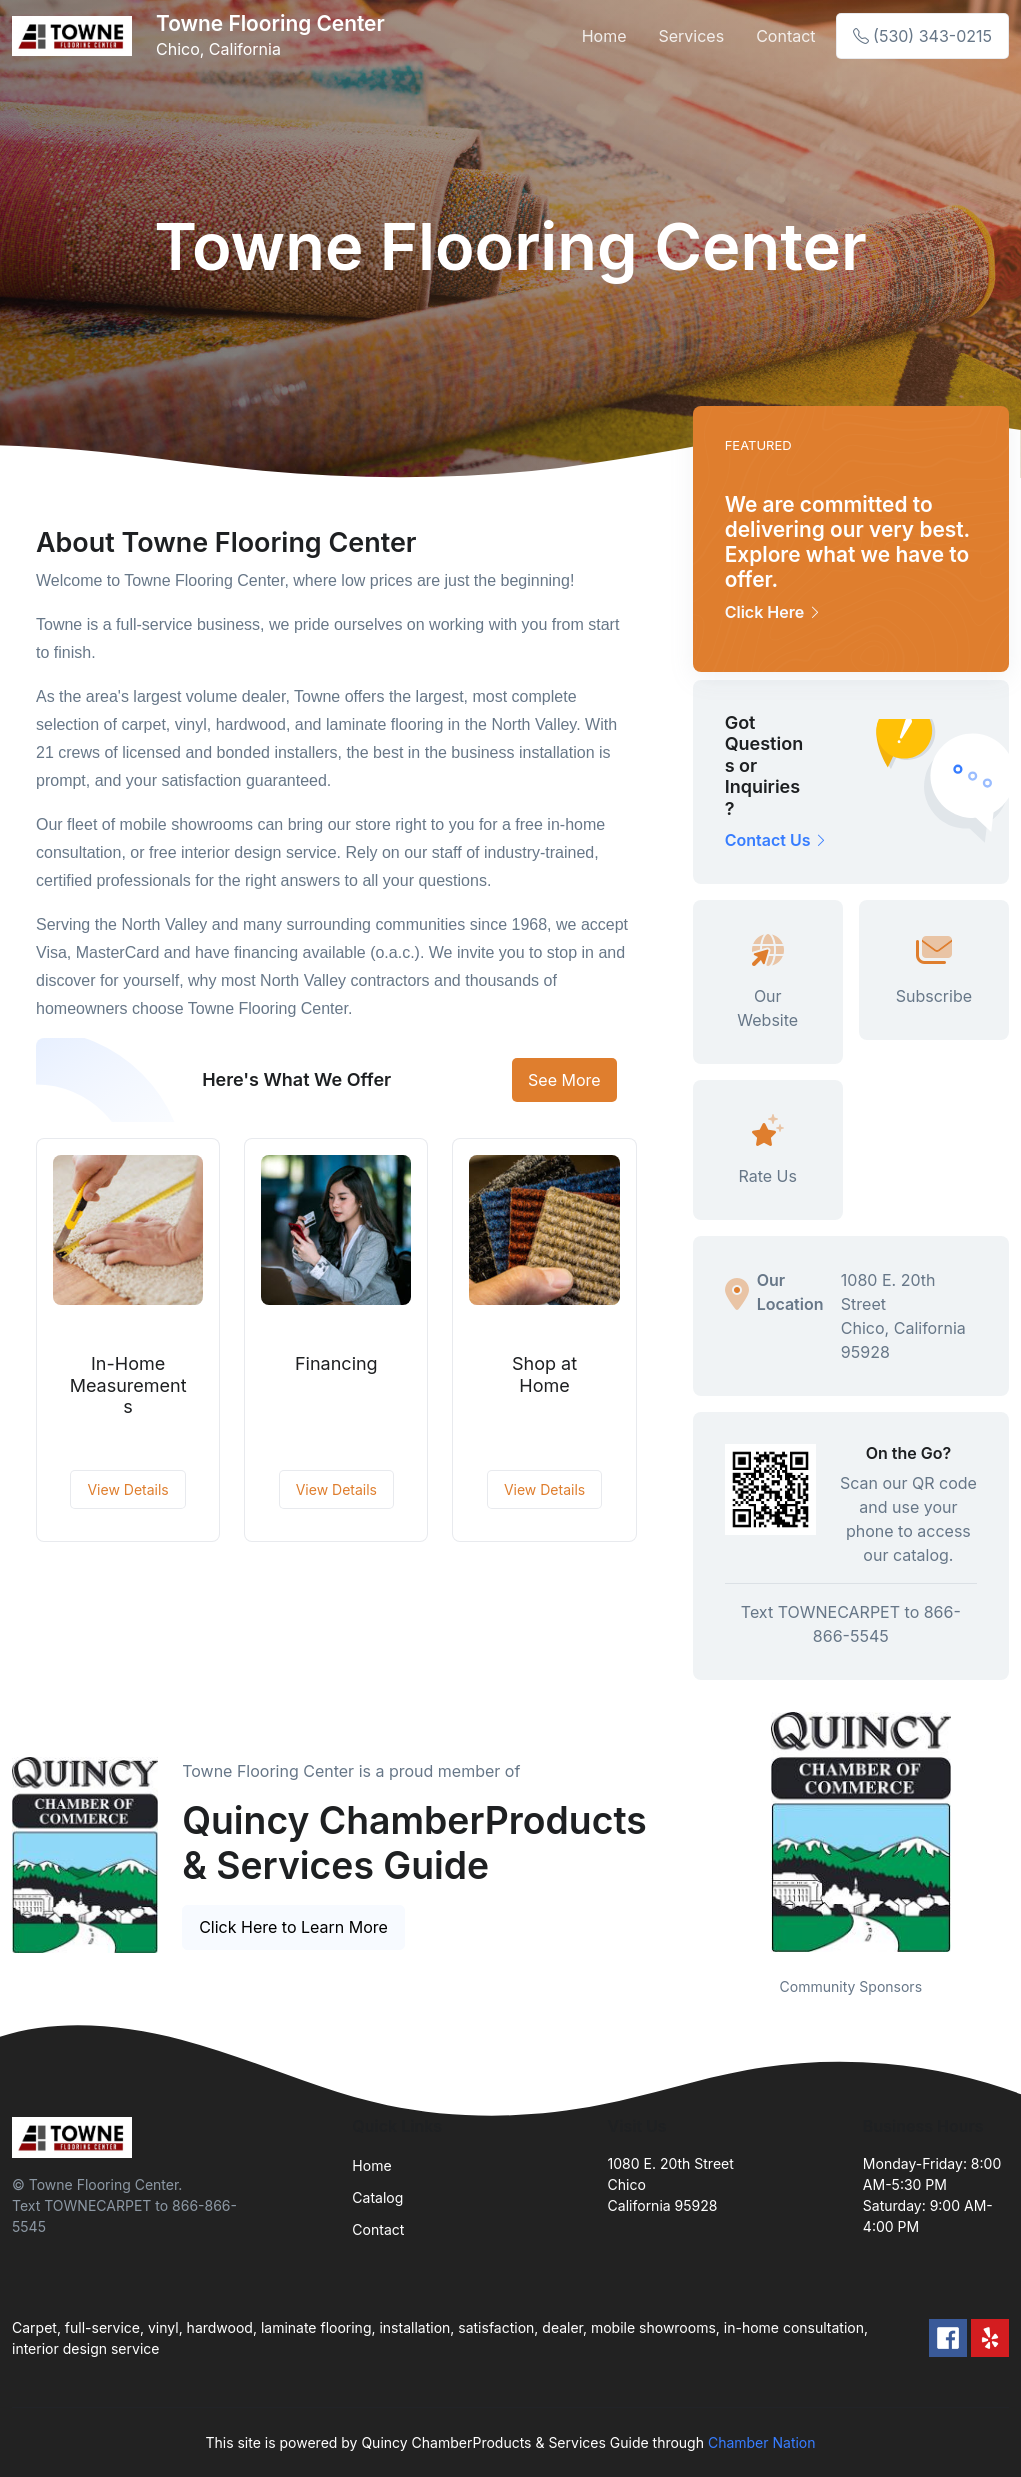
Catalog (377, 2197)
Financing (336, 1363)
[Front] (76, 36)
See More (564, 1080)
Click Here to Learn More (293, 1927)
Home (604, 36)
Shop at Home (544, 1374)
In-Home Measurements (128, 1385)
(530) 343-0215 (922, 36)
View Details (127, 1489)
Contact (785, 36)
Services (691, 36)
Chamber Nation (762, 2442)
